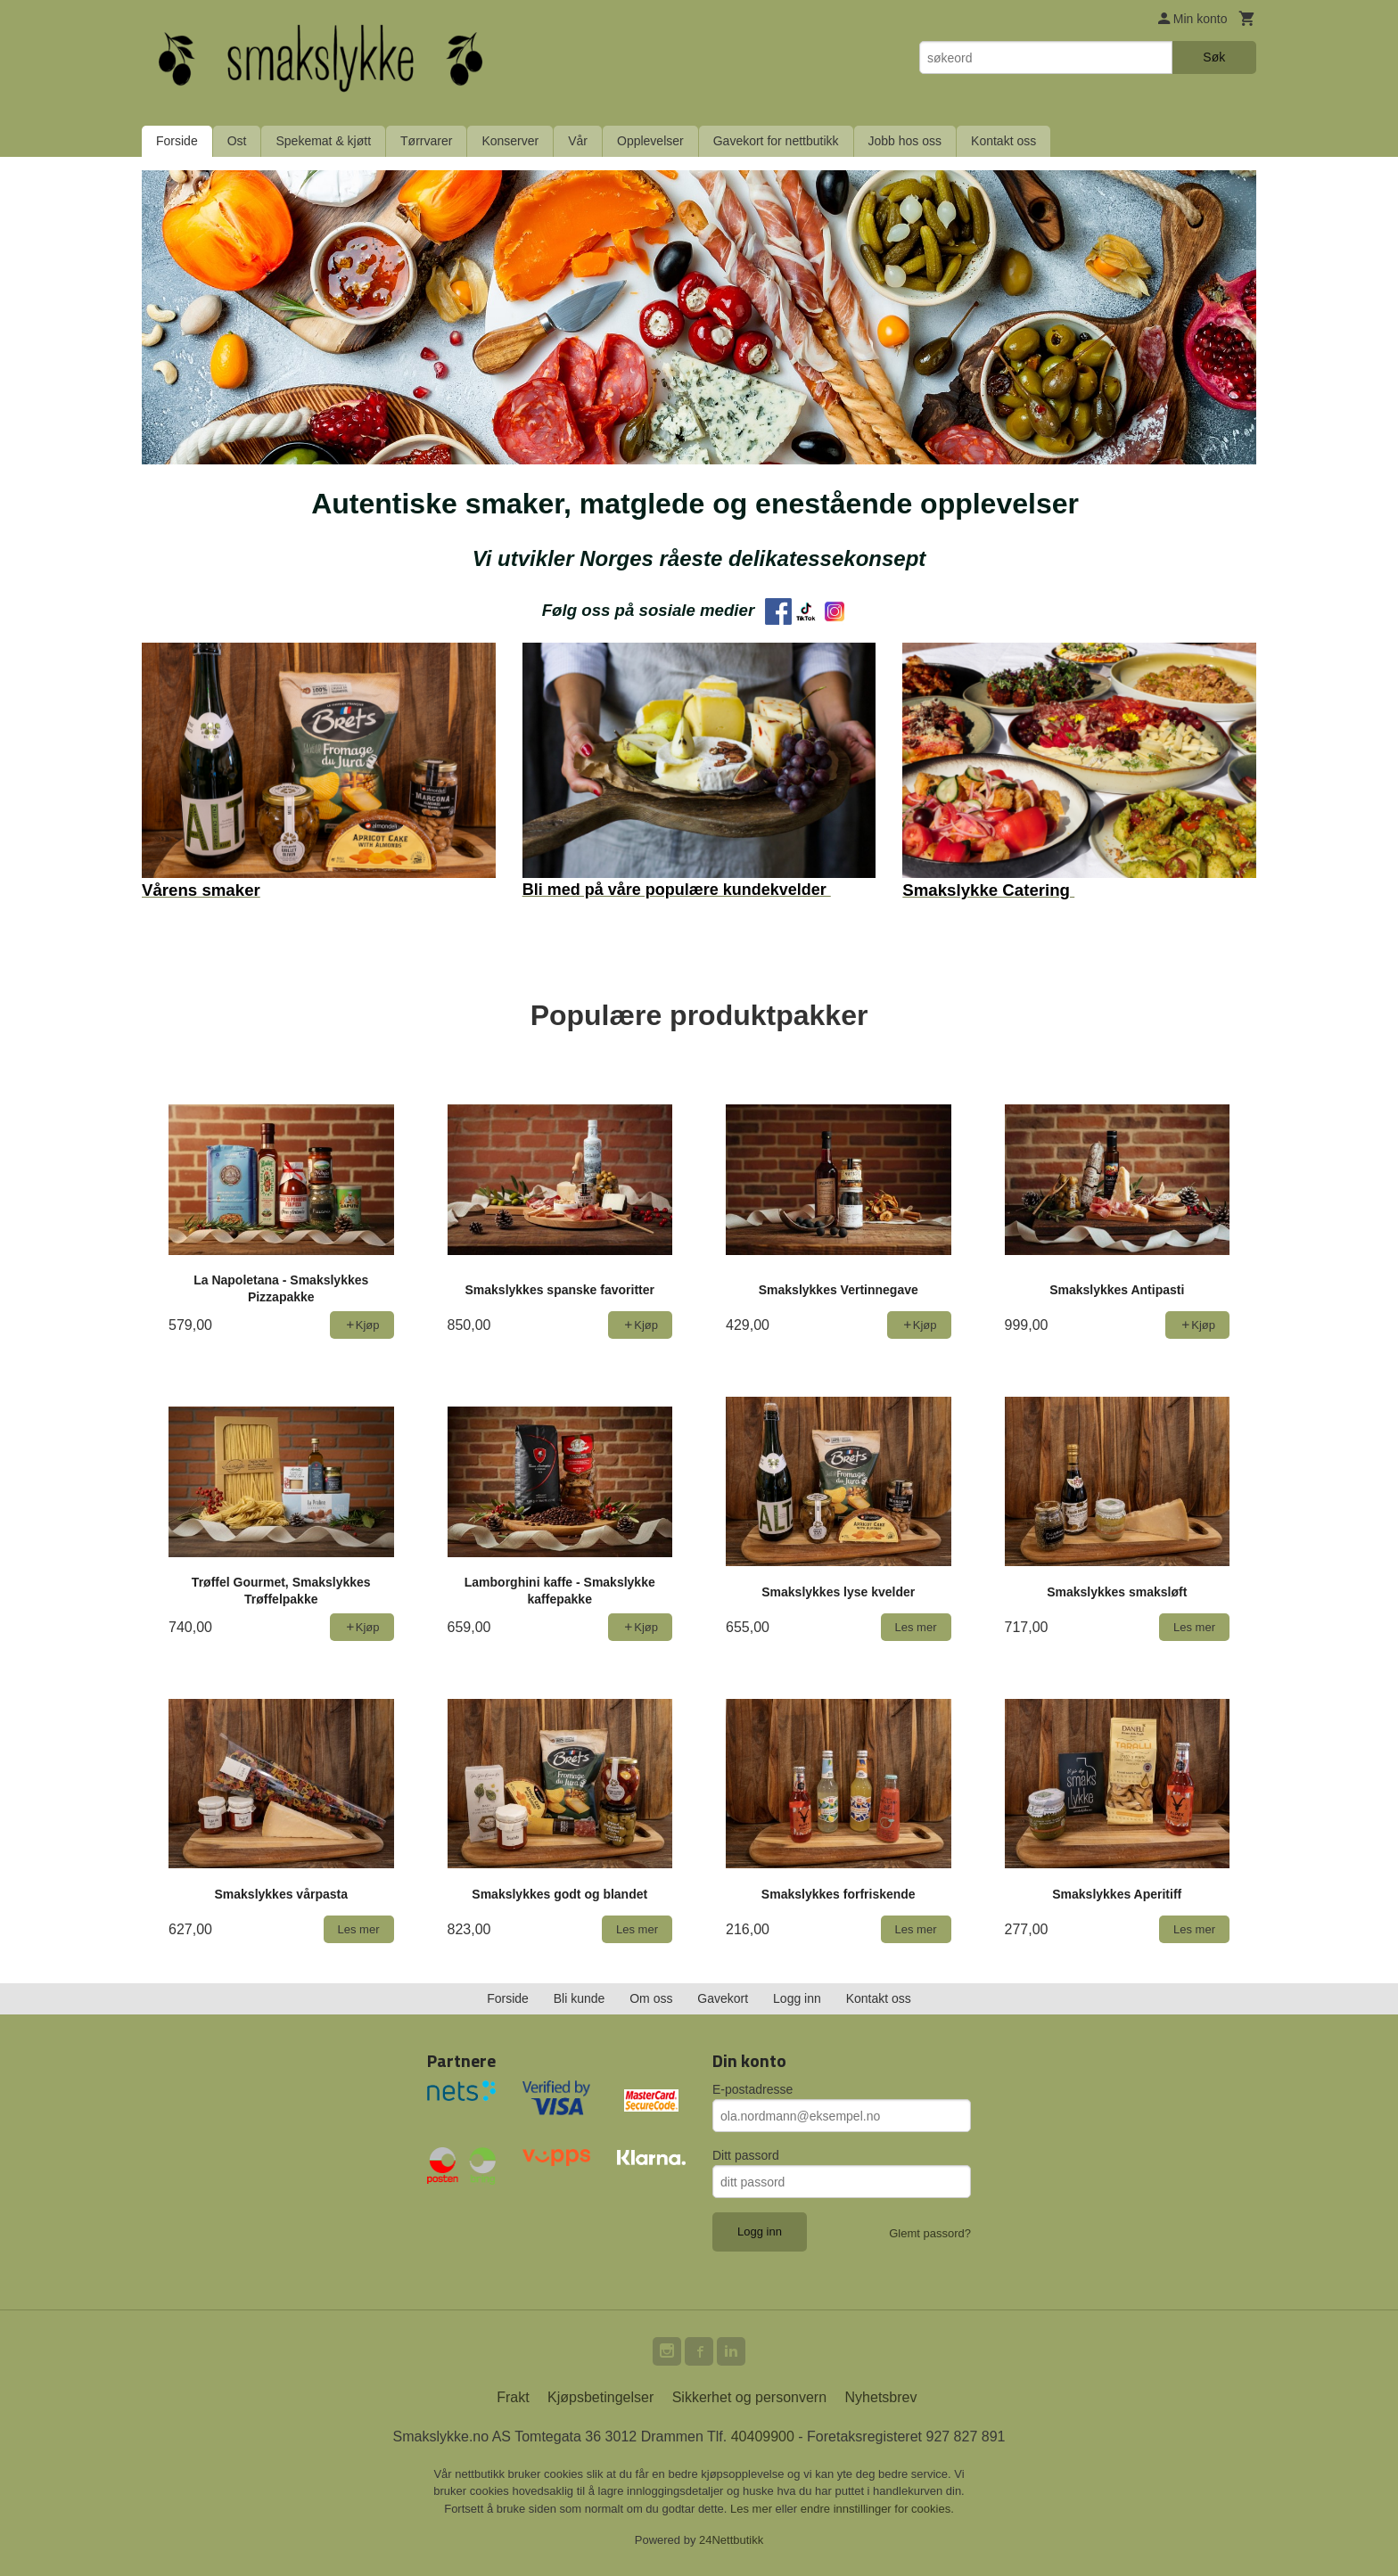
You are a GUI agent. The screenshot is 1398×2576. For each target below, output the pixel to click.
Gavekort (722, 1998)
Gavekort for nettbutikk (776, 141)
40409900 (762, 2436)
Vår (578, 141)
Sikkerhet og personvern (749, 2397)
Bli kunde (579, 1998)
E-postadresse (752, 2089)
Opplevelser (650, 141)
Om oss (650, 1998)
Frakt (513, 2397)
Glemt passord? (930, 2233)
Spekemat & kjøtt (323, 141)
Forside (177, 141)
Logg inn (797, 1998)
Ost (237, 141)
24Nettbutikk (731, 2540)
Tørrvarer (426, 141)
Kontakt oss (1003, 141)
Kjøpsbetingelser (600, 2397)
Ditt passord (745, 2155)
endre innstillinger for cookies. (877, 2508)
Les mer (753, 2508)
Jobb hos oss (905, 141)
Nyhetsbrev (881, 2397)
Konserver (510, 141)
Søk (1214, 57)
